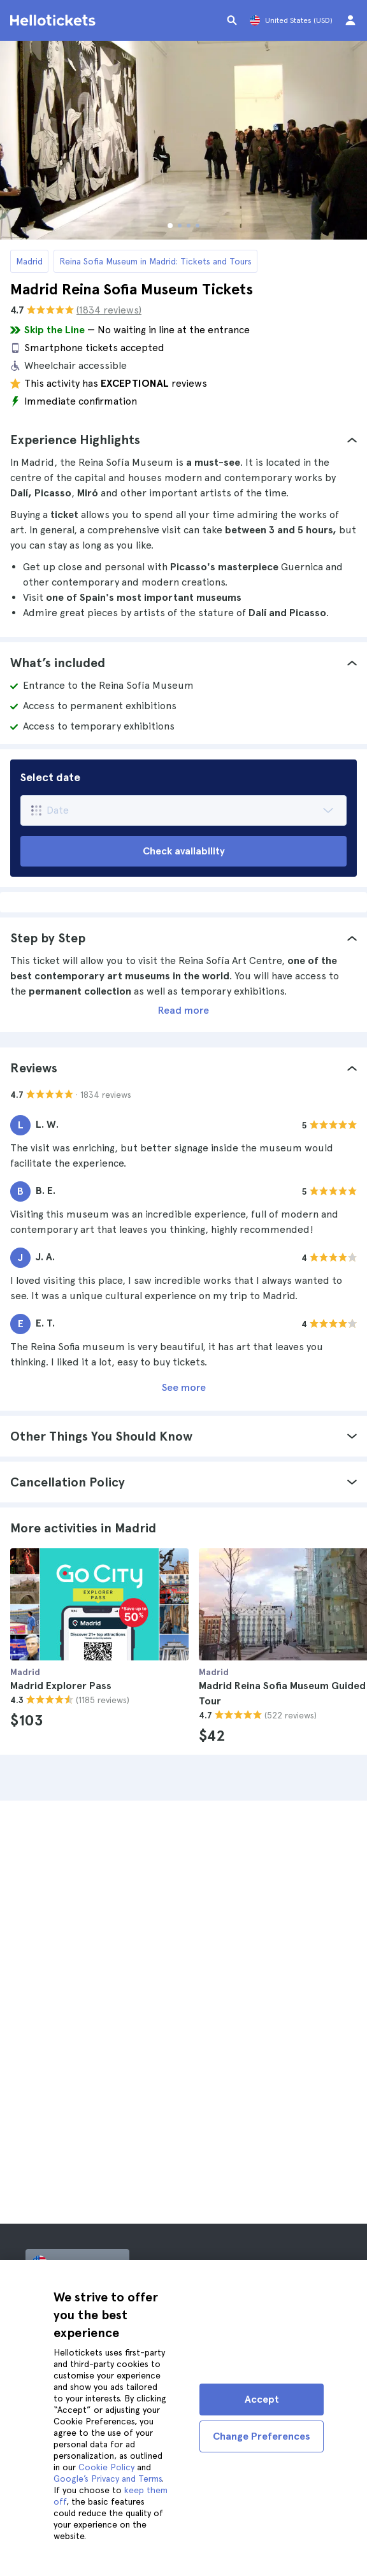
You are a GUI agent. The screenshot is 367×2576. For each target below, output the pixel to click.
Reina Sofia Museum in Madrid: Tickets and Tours (155, 261)
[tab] (183, 439)
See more (184, 1387)
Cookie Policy (106, 2467)
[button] (183, 439)
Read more (183, 1010)
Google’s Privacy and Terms (108, 2478)
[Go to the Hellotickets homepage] (55, 20)
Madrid (29, 261)
